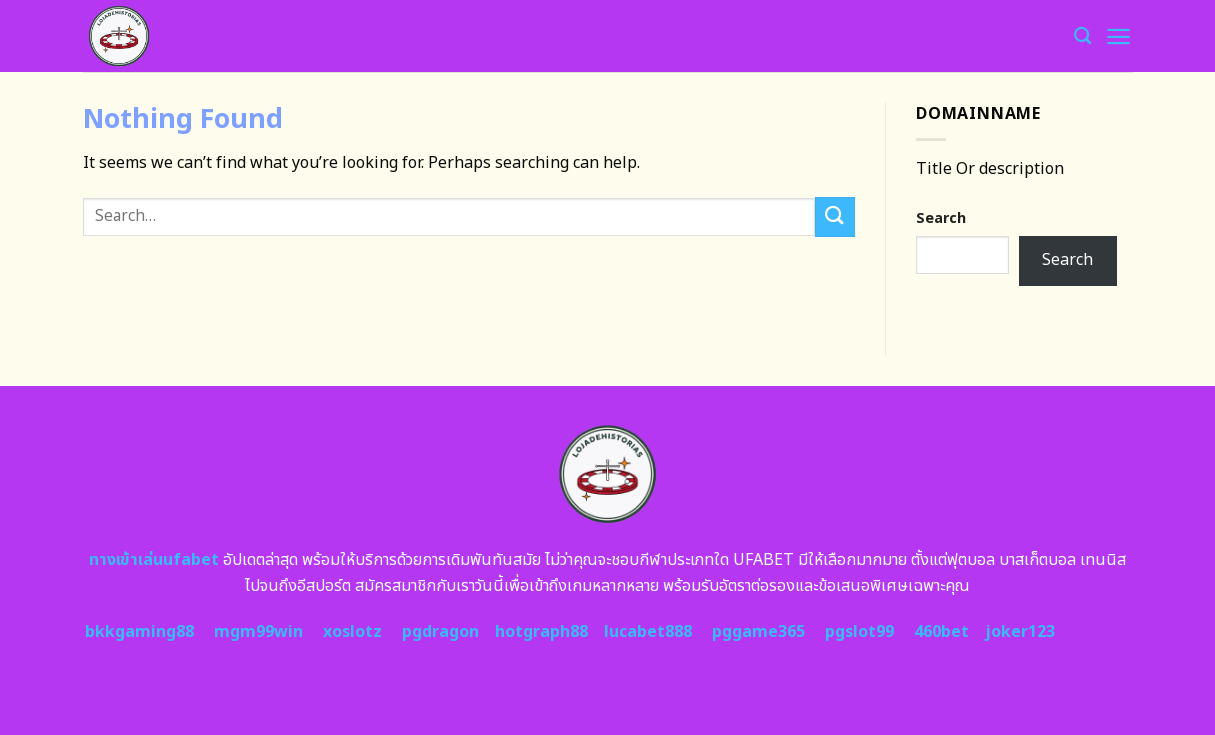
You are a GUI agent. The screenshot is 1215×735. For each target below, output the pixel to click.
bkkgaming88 (139, 632)
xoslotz (352, 632)
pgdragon (440, 632)
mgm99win (258, 632)
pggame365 (758, 632)
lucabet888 (648, 632)
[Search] (1082, 36)
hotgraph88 (541, 632)
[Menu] (1118, 36)
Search (941, 218)
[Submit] (835, 216)
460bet (941, 632)
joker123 (1020, 632)
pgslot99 (859, 632)
